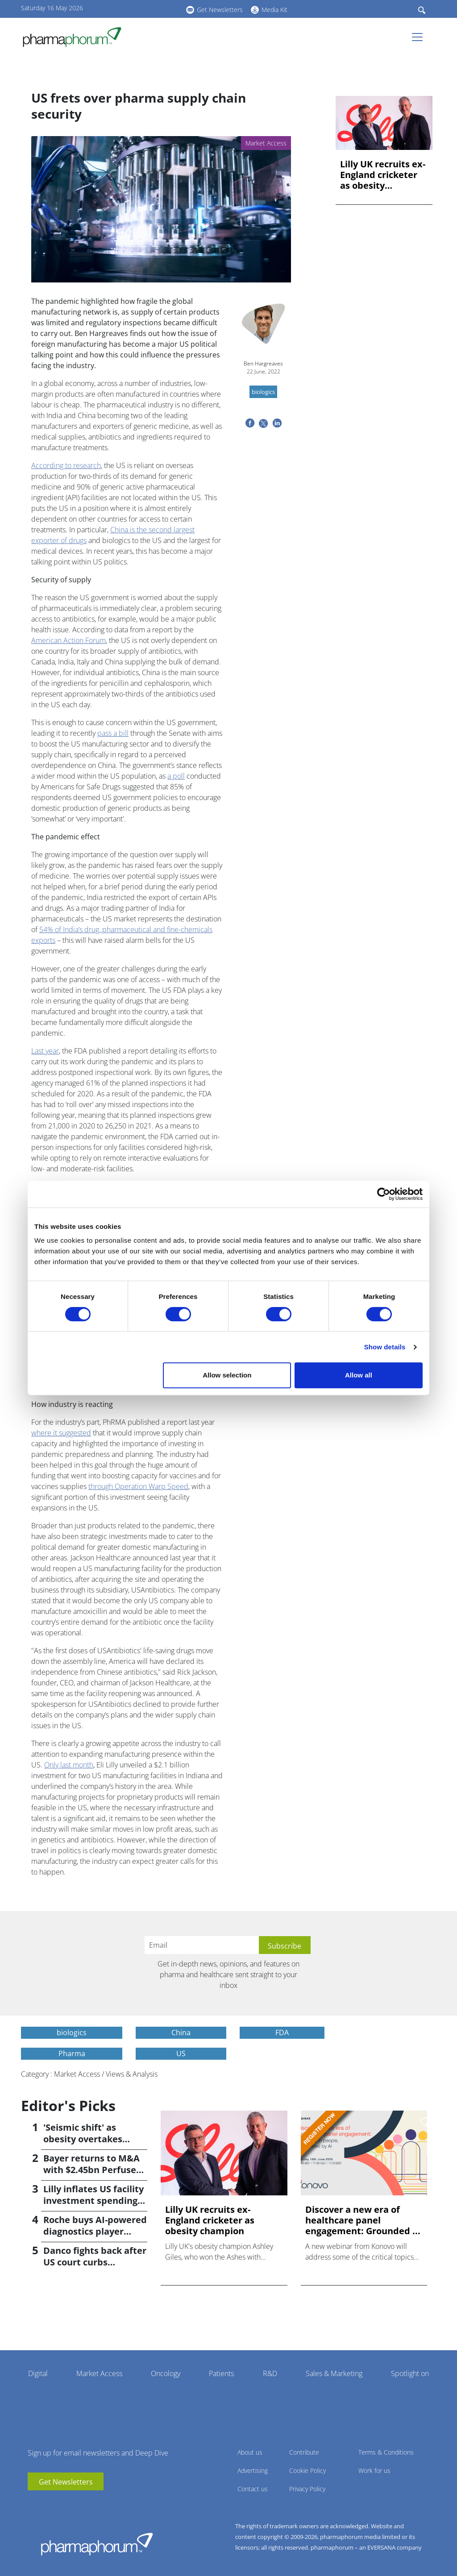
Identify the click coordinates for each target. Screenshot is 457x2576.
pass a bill (113, 733)
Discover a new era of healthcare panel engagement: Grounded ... (362, 2220)
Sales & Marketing (334, 2373)
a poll (176, 776)
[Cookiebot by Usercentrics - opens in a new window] (384, 1194)
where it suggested (61, 1433)
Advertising (252, 2470)
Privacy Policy (307, 2489)
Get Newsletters (220, 9)
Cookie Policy (307, 2470)
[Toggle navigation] (420, 37)
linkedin (141, 8)
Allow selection (227, 1375)
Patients (221, 2373)
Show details (385, 1347)
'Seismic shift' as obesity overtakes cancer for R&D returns (94, 2139)
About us (249, 2452)
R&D (270, 2373)
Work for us (374, 2470)
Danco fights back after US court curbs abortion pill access (94, 2262)
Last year (45, 1051)
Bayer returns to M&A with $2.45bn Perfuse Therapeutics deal (91, 2169)
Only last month (68, 1765)
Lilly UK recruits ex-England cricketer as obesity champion (382, 175)
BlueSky (154, 8)
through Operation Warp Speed (138, 1486)
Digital (38, 2373)
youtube (128, 8)
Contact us (252, 2489)
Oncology (165, 2373)
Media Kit (274, 9)
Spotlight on (410, 2373)
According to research (66, 465)
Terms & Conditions (386, 2452)
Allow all (358, 1375)
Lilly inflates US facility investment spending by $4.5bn (93, 2200)
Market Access (99, 2373)
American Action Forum (68, 640)
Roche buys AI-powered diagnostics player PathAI (95, 2231)
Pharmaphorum (96, 2544)
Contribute (304, 2452)
